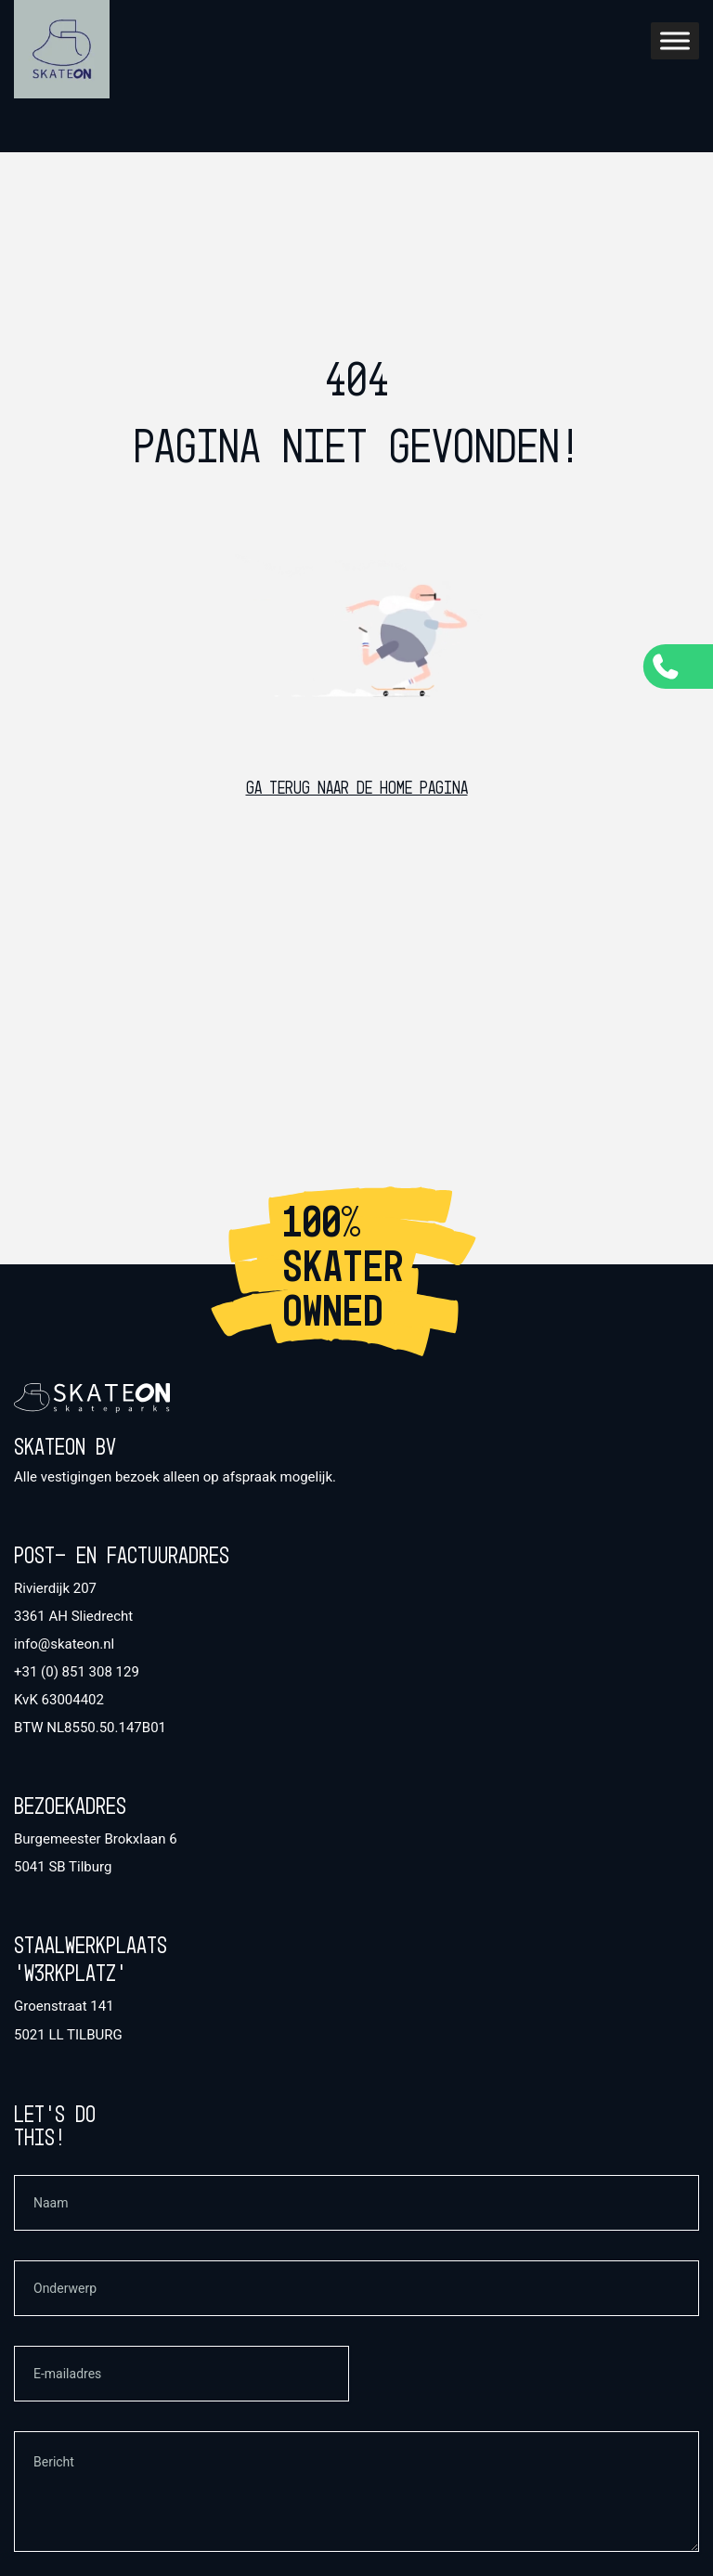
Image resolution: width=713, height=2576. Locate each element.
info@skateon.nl (64, 1644)
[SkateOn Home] (62, 49)
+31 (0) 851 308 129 (76, 1671)
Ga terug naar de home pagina (357, 788)
